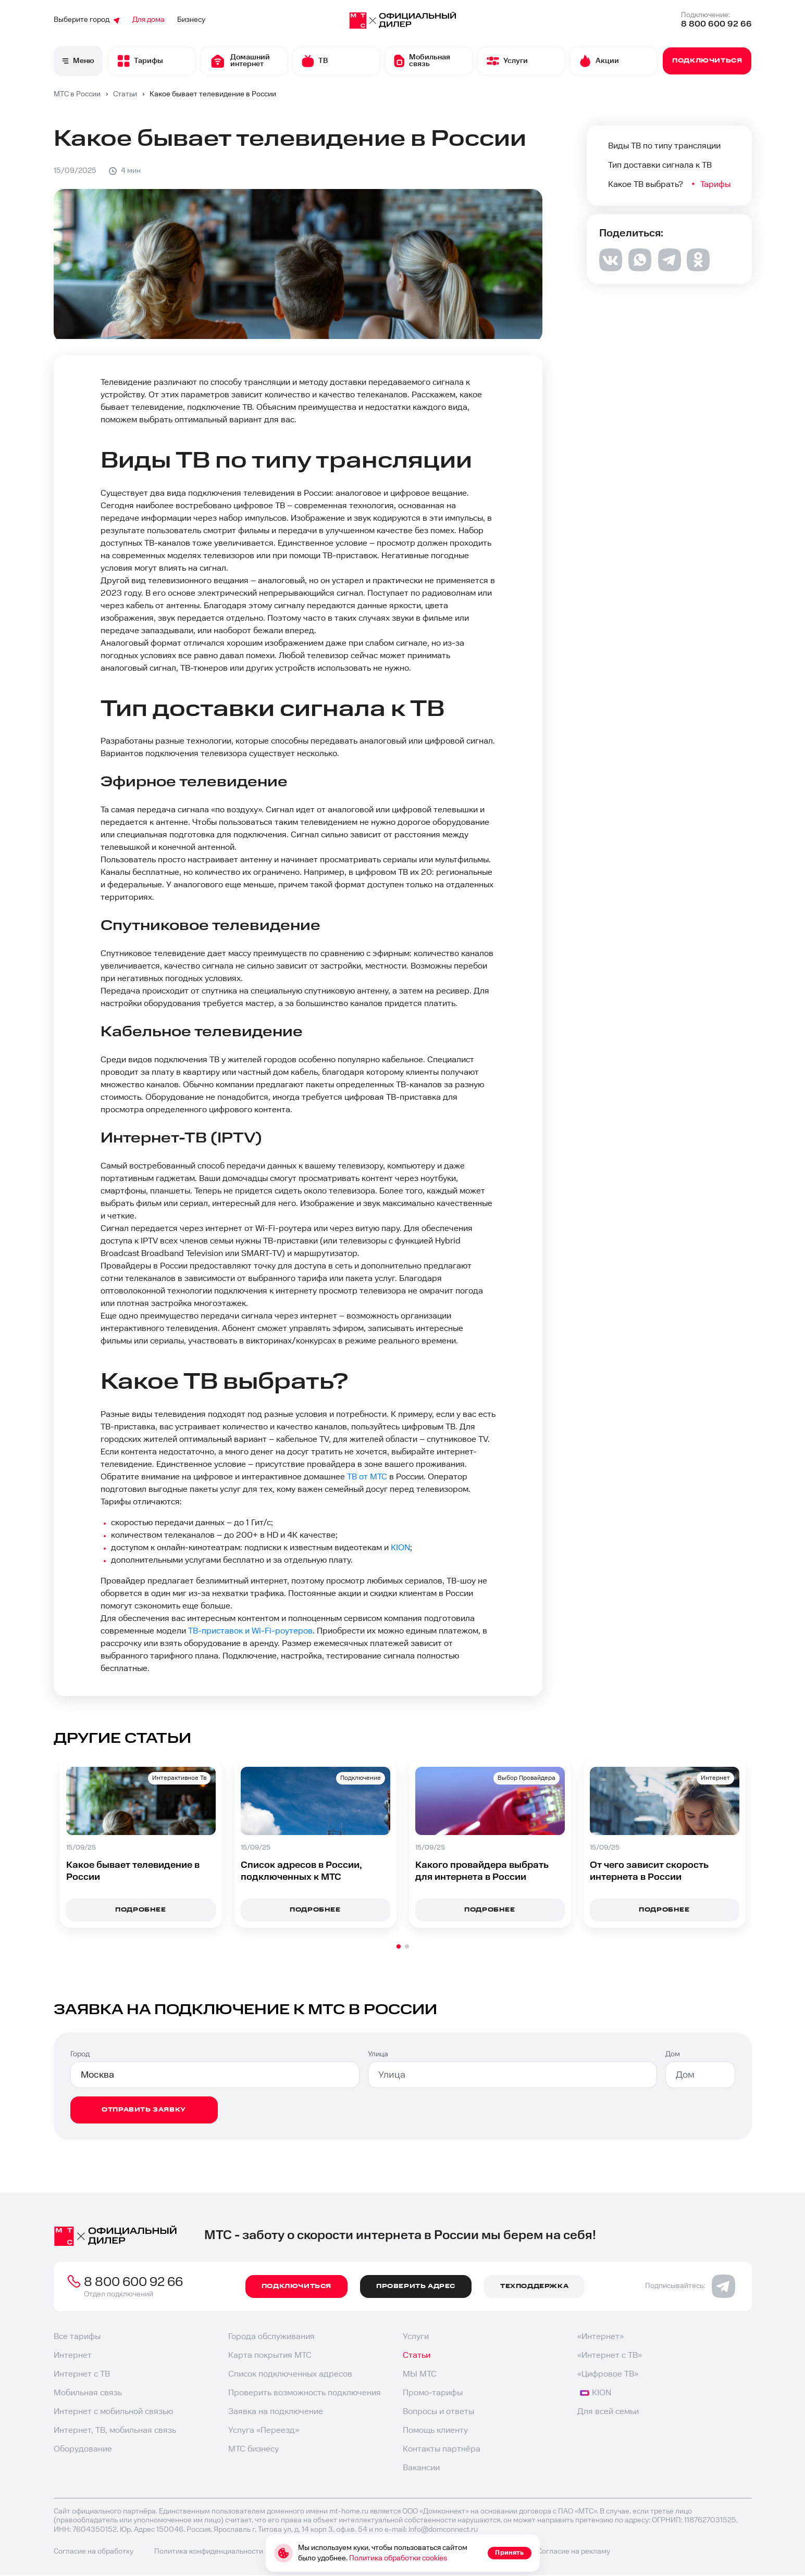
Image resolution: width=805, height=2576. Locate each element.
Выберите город (87, 20)
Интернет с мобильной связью (113, 2412)
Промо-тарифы (433, 2393)
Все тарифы (77, 2337)
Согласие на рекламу (573, 2551)
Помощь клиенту (435, 2430)
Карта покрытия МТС (270, 2355)
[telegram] (669, 268)
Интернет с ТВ (82, 2374)
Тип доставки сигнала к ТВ (660, 165)
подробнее (315, 1910)
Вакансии (421, 2468)
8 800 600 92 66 (716, 24)
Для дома (148, 20)
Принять (509, 2553)
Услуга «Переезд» (263, 2430)
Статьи (416, 2355)
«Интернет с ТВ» (609, 2355)
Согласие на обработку (93, 2551)
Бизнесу (191, 20)
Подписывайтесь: (690, 2286)
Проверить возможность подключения (304, 2393)
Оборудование (83, 2449)
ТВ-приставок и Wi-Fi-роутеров (250, 1631)
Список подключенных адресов (290, 2374)
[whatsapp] (639, 268)
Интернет (73, 2355)
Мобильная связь (88, 2393)
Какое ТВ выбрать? (645, 185)
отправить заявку (144, 2110)
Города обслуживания (271, 2337)
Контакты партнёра (441, 2449)
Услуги (416, 2337)
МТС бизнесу (253, 2449)
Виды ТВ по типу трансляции (664, 146)
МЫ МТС (420, 2374)
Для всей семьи (608, 2412)
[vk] (610, 268)
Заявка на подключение (275, 2412)
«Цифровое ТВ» (607, 2374)
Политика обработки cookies (398, 2558)
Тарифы (716, 185)
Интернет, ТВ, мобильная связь (115, 2430)
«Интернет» (600, 2337)
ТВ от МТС (367, 1477)
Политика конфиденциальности (208, 2551)
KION (400, 1548)
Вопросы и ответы (438, 2412)
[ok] (698, 268)
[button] (399, 1946)
